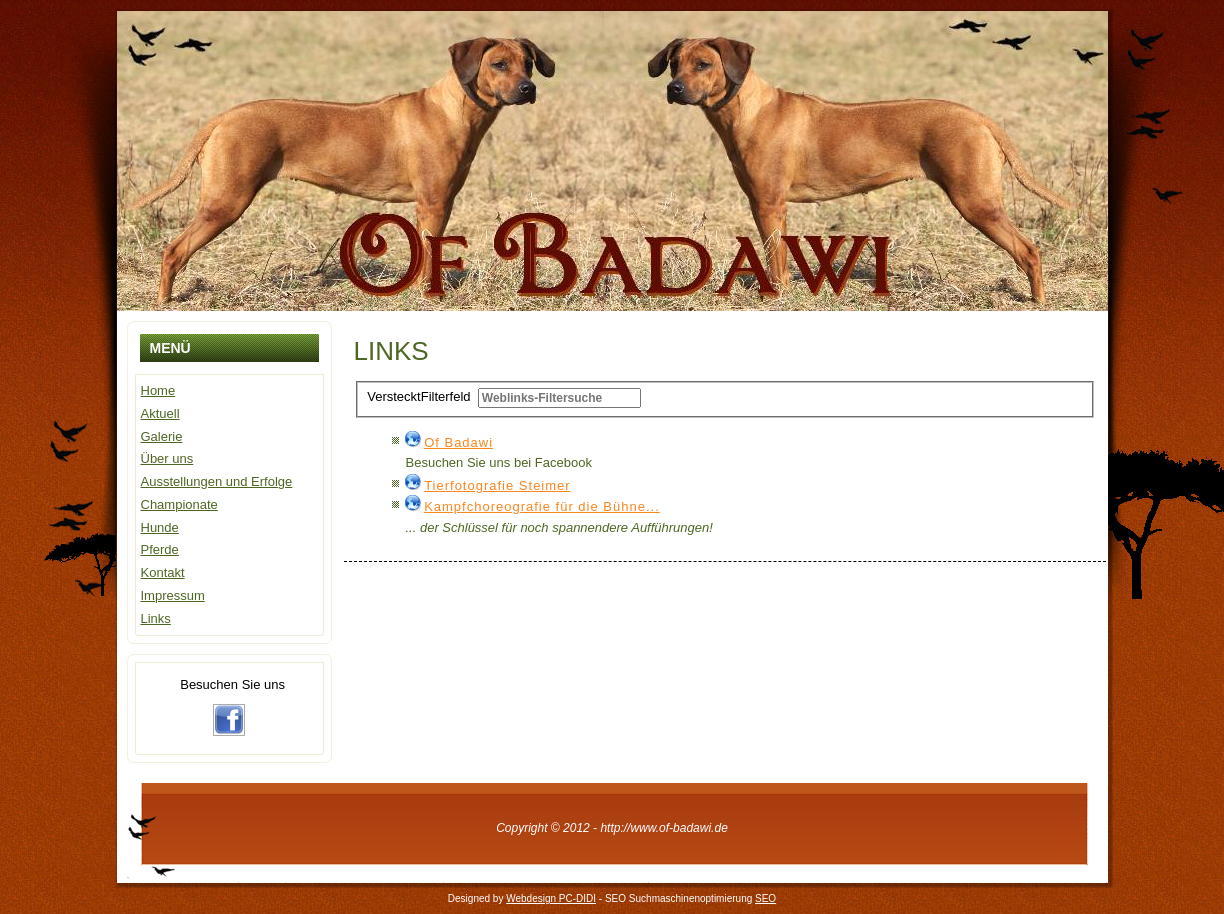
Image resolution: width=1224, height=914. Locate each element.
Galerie (162, 436)
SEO (765, 898)
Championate (179, 504)
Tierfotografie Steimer (497, 485)
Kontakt (163, 572)
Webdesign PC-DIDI (551, 898)
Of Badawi (458, 442)
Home (158, 390)
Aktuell (160, 413)
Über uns (167, 458)
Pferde (160, 549)
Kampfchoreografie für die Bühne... (542, 506)
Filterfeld (420, 396)
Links (156, 618)
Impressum (173, 595)
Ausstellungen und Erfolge (217, 481)
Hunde (160, 527)
